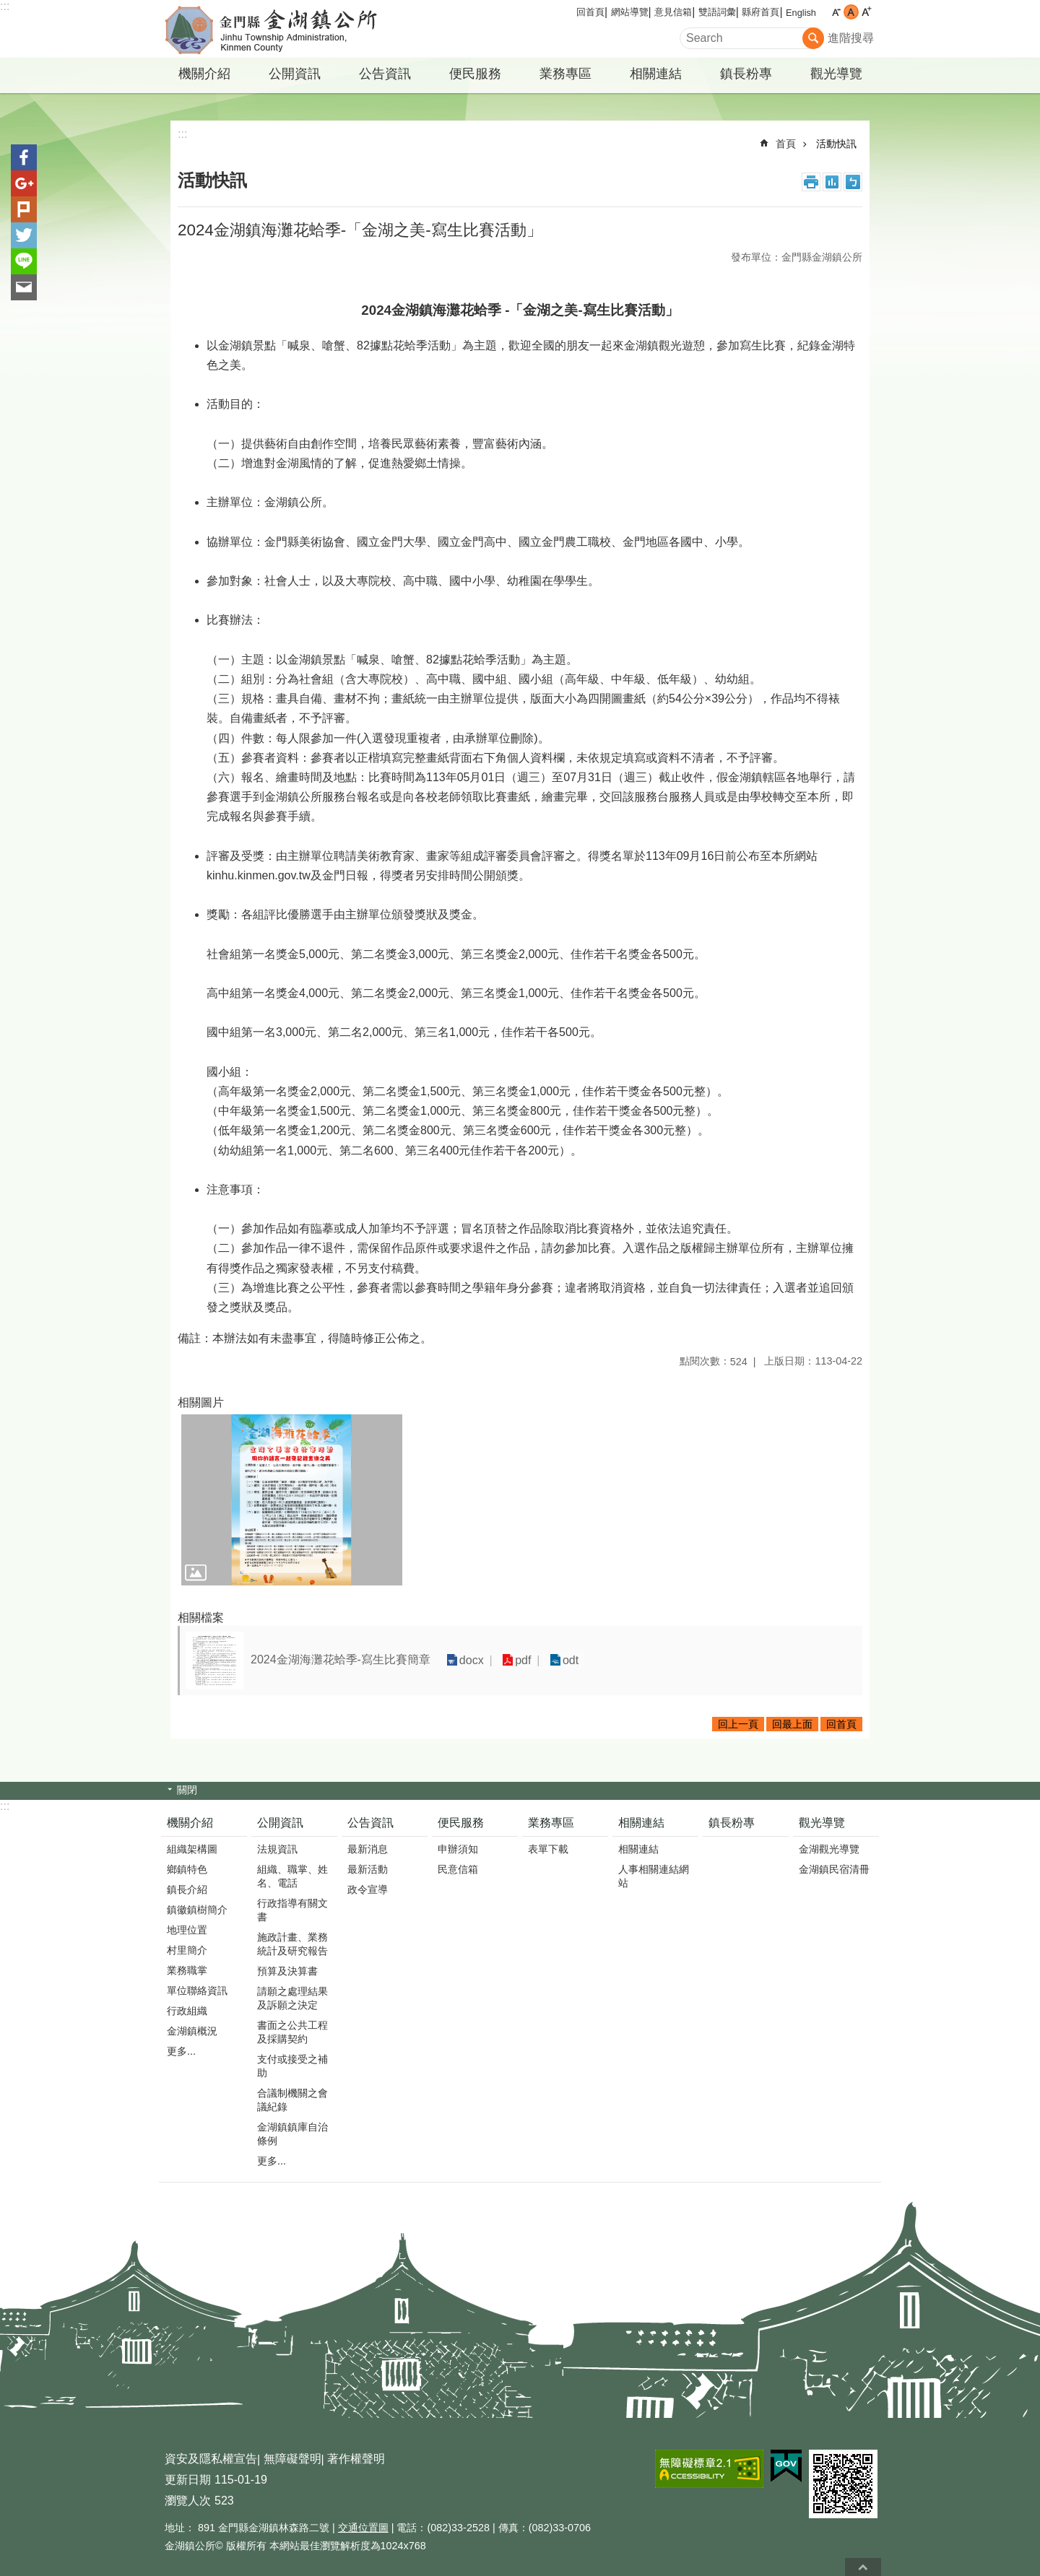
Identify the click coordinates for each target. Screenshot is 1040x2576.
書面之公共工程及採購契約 (292, 2032)
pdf (518, 1660)
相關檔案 (201, 1617)
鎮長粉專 (746, 73)
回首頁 (590, 11)
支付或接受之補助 (292, 2066)
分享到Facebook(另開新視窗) (24, 157)
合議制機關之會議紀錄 (292, 2099)
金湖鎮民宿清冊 (834, 1869)
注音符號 (853, 182)
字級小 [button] (836, 11)
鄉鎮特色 (187, 1869)
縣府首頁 (760, 11)
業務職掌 (187, 1970)
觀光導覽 (836, 73)
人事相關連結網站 (653, 1876)
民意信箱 (458, 1869)
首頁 (786, 143)
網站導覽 (630, 11)
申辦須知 (458, 1849)
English (801, 12)
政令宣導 (367, 1889)
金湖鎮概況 (192, 2031)
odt (563, 1660)
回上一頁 (738, 1724)
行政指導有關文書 (292, 1910)
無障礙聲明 (292, 2459)
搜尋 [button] (813, 38)
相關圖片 (201, 1402)
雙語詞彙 (717, 11)
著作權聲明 (356, 2459)
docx (470, 1660)
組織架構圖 (192, 1849)
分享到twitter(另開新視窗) (24, 235)
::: (4, 6)
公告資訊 (385, 73)
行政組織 (187, 2010)
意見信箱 (673, 11)
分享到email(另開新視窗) (24, 287)
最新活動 (367, 1869)
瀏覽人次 (188, 2500)
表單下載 (548, 1849)
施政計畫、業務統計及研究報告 (292, 1944)
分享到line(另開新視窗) (24, 261)
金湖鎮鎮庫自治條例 (292, 2133)
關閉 (187, 1790)
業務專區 (566, 73)
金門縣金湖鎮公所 (285, 29)
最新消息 (367, 1849)
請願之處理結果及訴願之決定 (292, 1998)
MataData (832, 182)
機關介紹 (204, 73)
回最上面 (792, 1724)
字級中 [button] (851, 11)
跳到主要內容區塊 (7, 7)
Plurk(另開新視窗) (24, 209)
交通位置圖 (363, 2527)
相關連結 (656, 73)
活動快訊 (836, 143)
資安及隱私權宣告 (211, 2459)
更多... (181, 2051)
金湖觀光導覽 (829, 1849)
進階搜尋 (851, 38)
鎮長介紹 (187, 1889)
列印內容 (811, 182)
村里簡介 (187, 1950)
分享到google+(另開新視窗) (24, 183)
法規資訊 (277, 1849)
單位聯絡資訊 (197, 1990)
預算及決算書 (287, 1971)
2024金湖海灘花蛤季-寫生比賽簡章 (340, 1659)
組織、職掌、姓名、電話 (292, 1876)
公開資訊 (295, 73)
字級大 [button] (866, 11)
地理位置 (187, 1930)
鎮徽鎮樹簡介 (197, 1909)
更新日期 (188, 2479)
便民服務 (475, 73)
